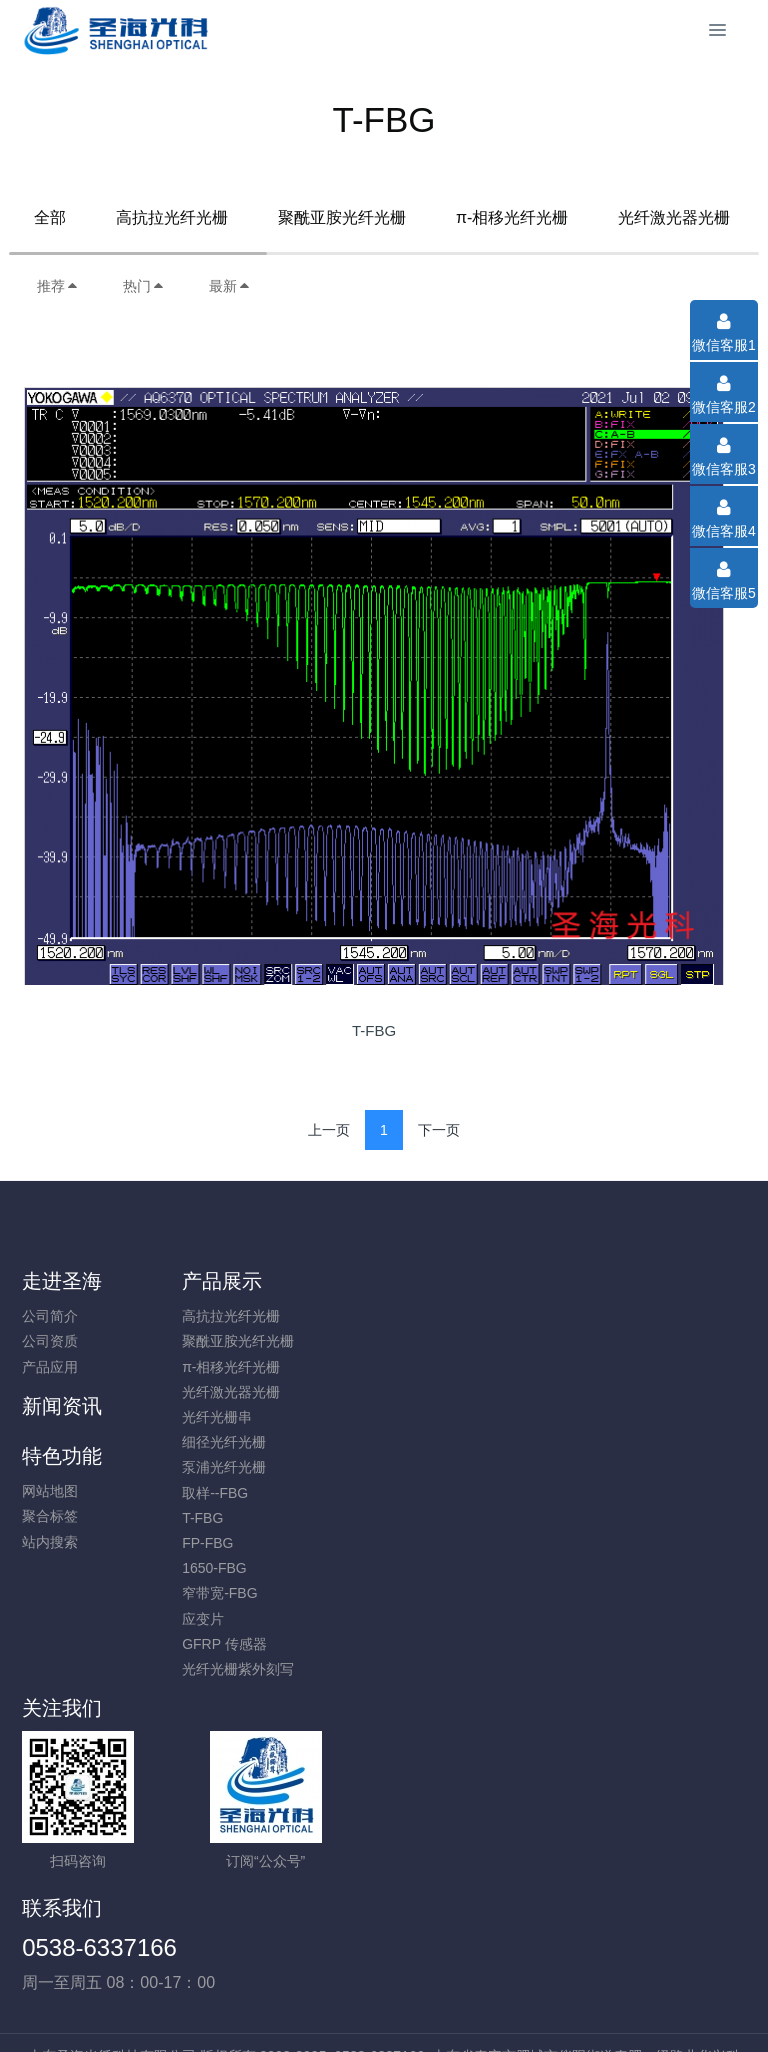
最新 (230, 286)
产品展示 (250, 1281)
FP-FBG (235, 1543)
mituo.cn (503, 2009)
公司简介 (50, 1316)
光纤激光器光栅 (674, 217)
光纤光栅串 (245, 1417)
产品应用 (50, 1367)
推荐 (58, 286)
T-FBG (230, 1518)
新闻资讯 (437, 1281)
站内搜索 (613, 1367)
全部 (50, 217)
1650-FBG (242, 1568)
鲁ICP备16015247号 (384, 1984)
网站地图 (613, 1316)
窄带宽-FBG (247, 1593)
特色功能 (625, 1281)
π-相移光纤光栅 (512, 217)
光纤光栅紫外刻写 (266, 1669)
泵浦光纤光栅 (252, 1467)
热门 (144, 286)
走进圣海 (62, 1281)
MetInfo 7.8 (351, 2009)
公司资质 (50, 1341)
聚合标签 (613, 1341)
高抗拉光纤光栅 (172, 217)
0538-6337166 (474, 1754)
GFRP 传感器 (252, 1644)
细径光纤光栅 (252, 1442)
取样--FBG (243, 1493)
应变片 (231, 1619)
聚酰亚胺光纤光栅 (342, 217)
